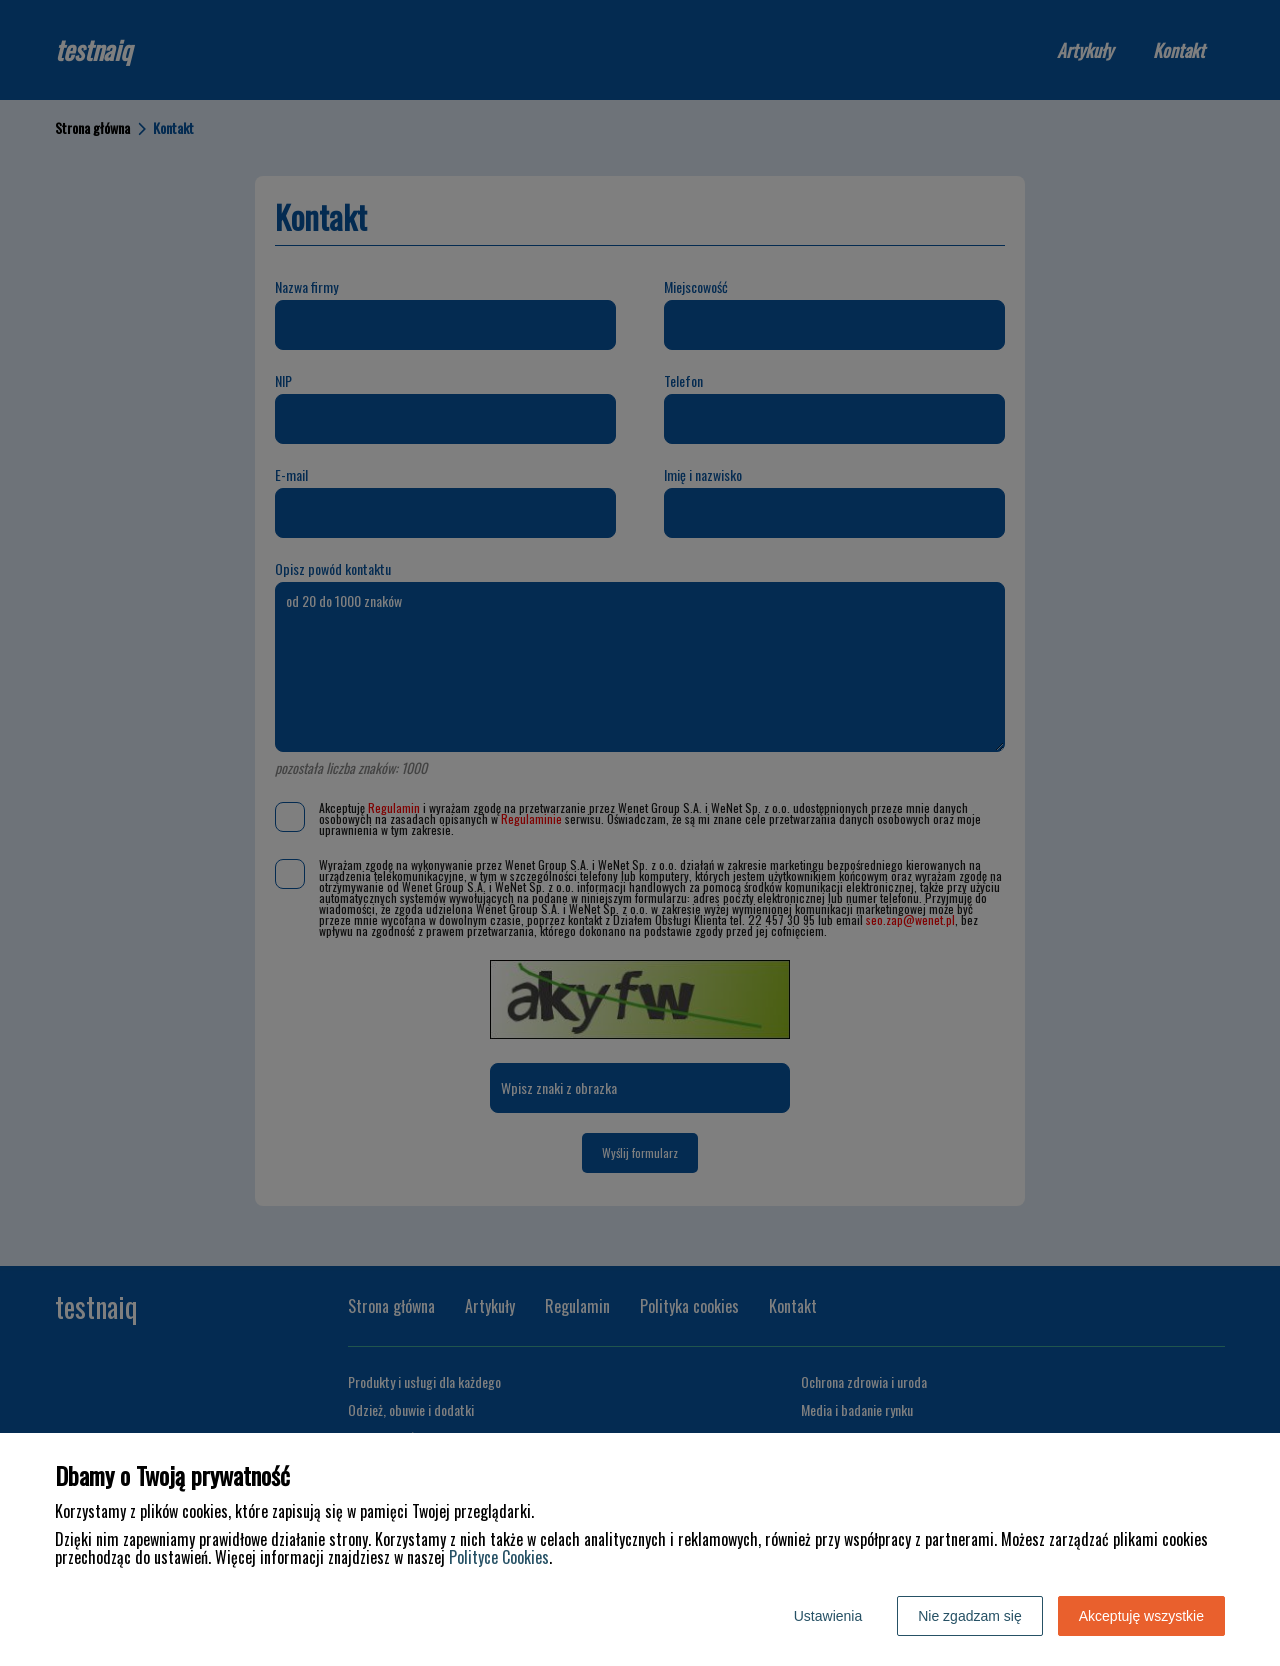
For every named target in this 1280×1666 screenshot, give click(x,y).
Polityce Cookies (499, 1557)
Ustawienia (828, 1616)
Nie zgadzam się (970, 1616)
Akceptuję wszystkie (1141, 1616)
